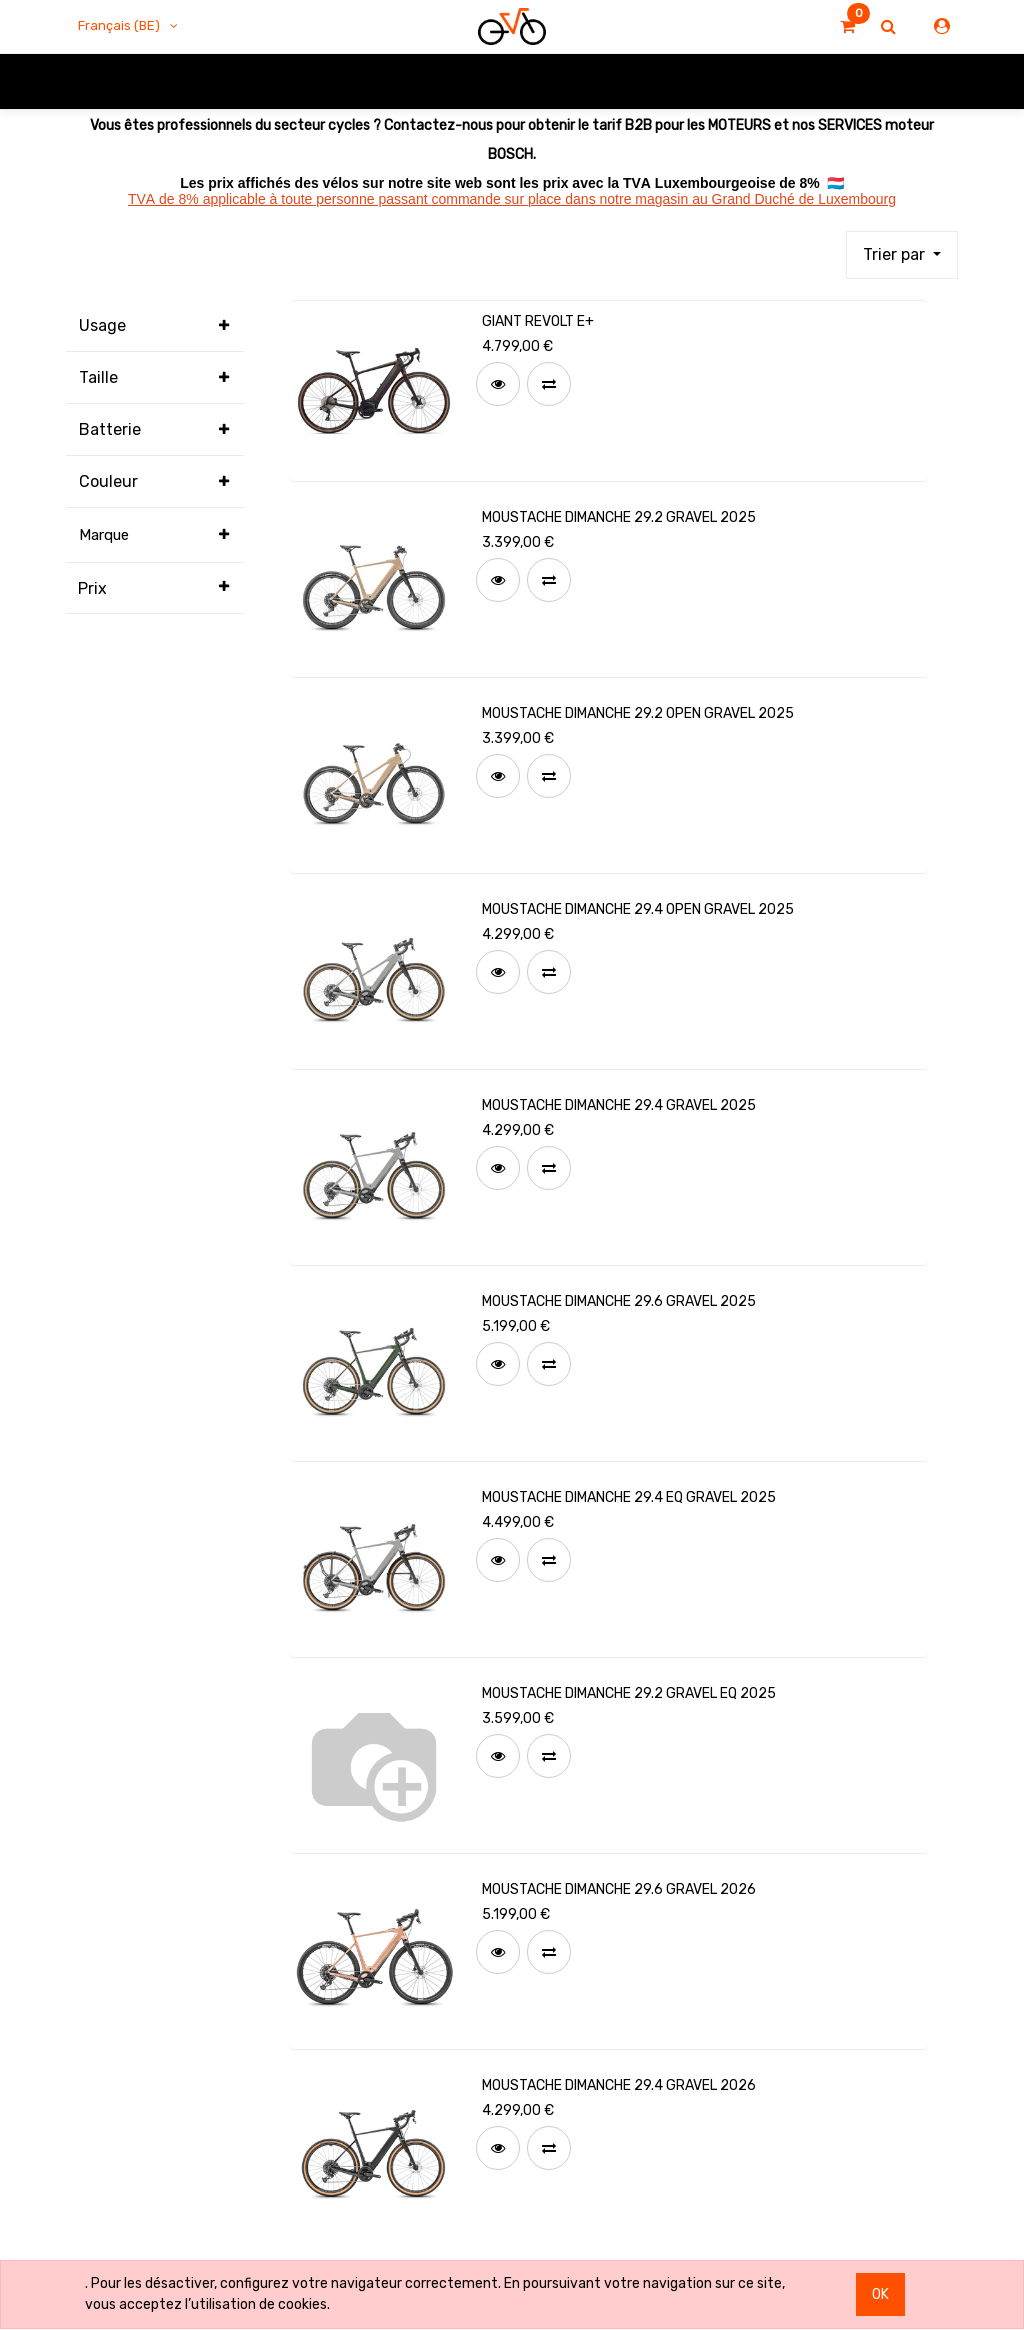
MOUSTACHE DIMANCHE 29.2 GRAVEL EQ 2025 (629, 1693)
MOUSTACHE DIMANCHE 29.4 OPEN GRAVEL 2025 (638, 909)
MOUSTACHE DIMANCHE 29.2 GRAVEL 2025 (619, 517)
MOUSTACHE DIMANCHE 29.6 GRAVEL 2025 (619, 1301)
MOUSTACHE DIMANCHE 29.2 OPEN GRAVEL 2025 (638, 713)
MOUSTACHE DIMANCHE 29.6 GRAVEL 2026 (619, 1889)
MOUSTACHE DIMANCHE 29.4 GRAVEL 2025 (619, 1105)
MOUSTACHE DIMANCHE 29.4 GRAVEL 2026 (619, 2085)
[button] (902, 255)
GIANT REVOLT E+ (538, 321)
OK (880, 2294)
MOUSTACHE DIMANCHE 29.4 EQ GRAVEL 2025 (629, 1497)
